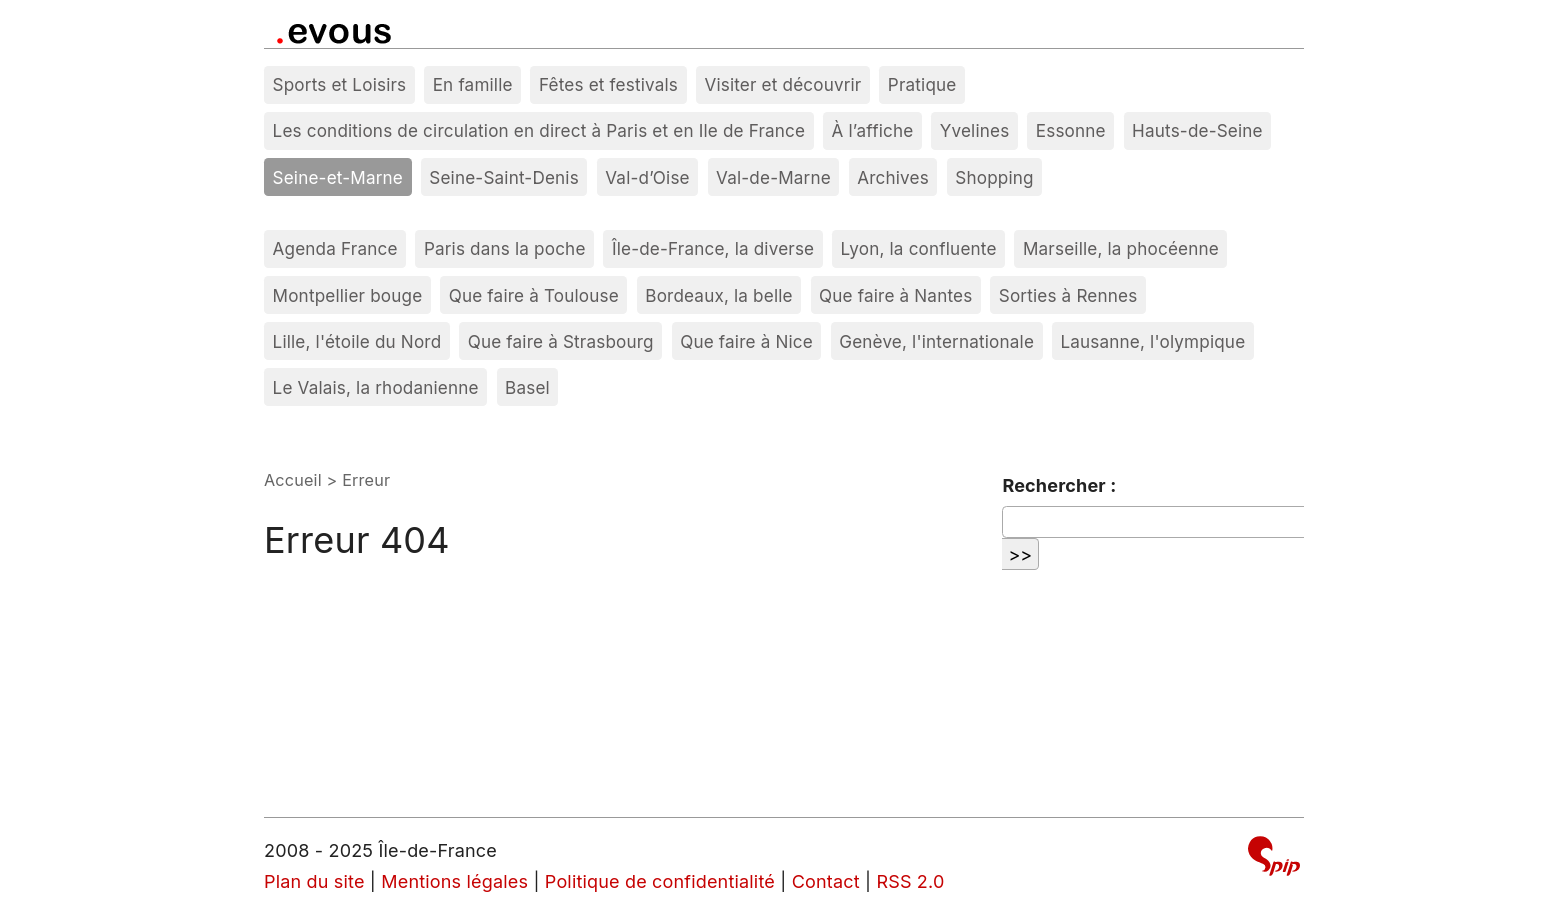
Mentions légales (454, 881)
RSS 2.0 (910, 881)
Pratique (922, 84)
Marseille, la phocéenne (1121, 248)
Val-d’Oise (647, 177)
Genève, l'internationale (936, 341)
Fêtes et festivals (608, 84)
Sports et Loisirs (340, 84)
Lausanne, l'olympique (1152, 341)
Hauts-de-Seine (1197, 130)
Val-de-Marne (773, 177)
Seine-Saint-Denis (504, 177)
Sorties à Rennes (1068, 295)
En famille (473, 84)
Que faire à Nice (746, 341)
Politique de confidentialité (660, 881)
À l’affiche (873, 130)
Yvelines (975, 130)
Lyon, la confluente (919, 248)
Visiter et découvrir (782, 84)
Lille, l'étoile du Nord (357, 341)
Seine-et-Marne (338, 177)
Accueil (293, 480)
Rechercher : (1059, 485)
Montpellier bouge (348, 295)
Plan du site (314, 881)
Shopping (994, 177)
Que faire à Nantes (895, 295)
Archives (893, 177)
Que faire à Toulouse (534, 295)
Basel (527, 387)
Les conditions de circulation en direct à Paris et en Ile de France (539, 130)
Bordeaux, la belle (718, 295)
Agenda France (335, 248)
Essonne (1071, 130)
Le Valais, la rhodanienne (376, 387)
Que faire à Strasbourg (561, 341)
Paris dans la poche (505, 248)
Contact (826, 881)
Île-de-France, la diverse (713, 248)
